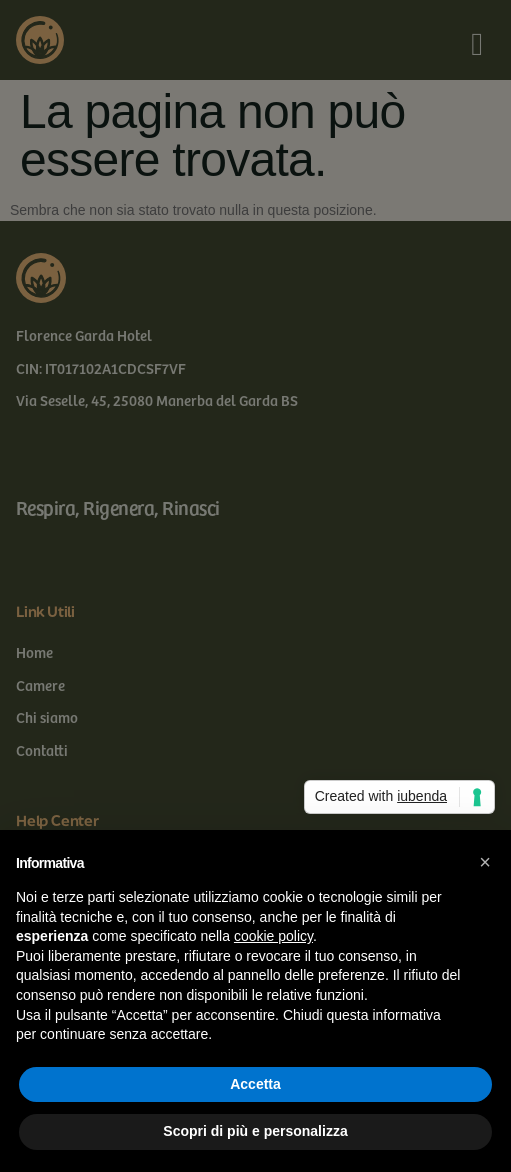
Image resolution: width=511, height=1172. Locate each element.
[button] (485, 862)
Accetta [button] (255, 1084)
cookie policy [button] (273, 936)
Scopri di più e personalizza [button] (255, 1131)
